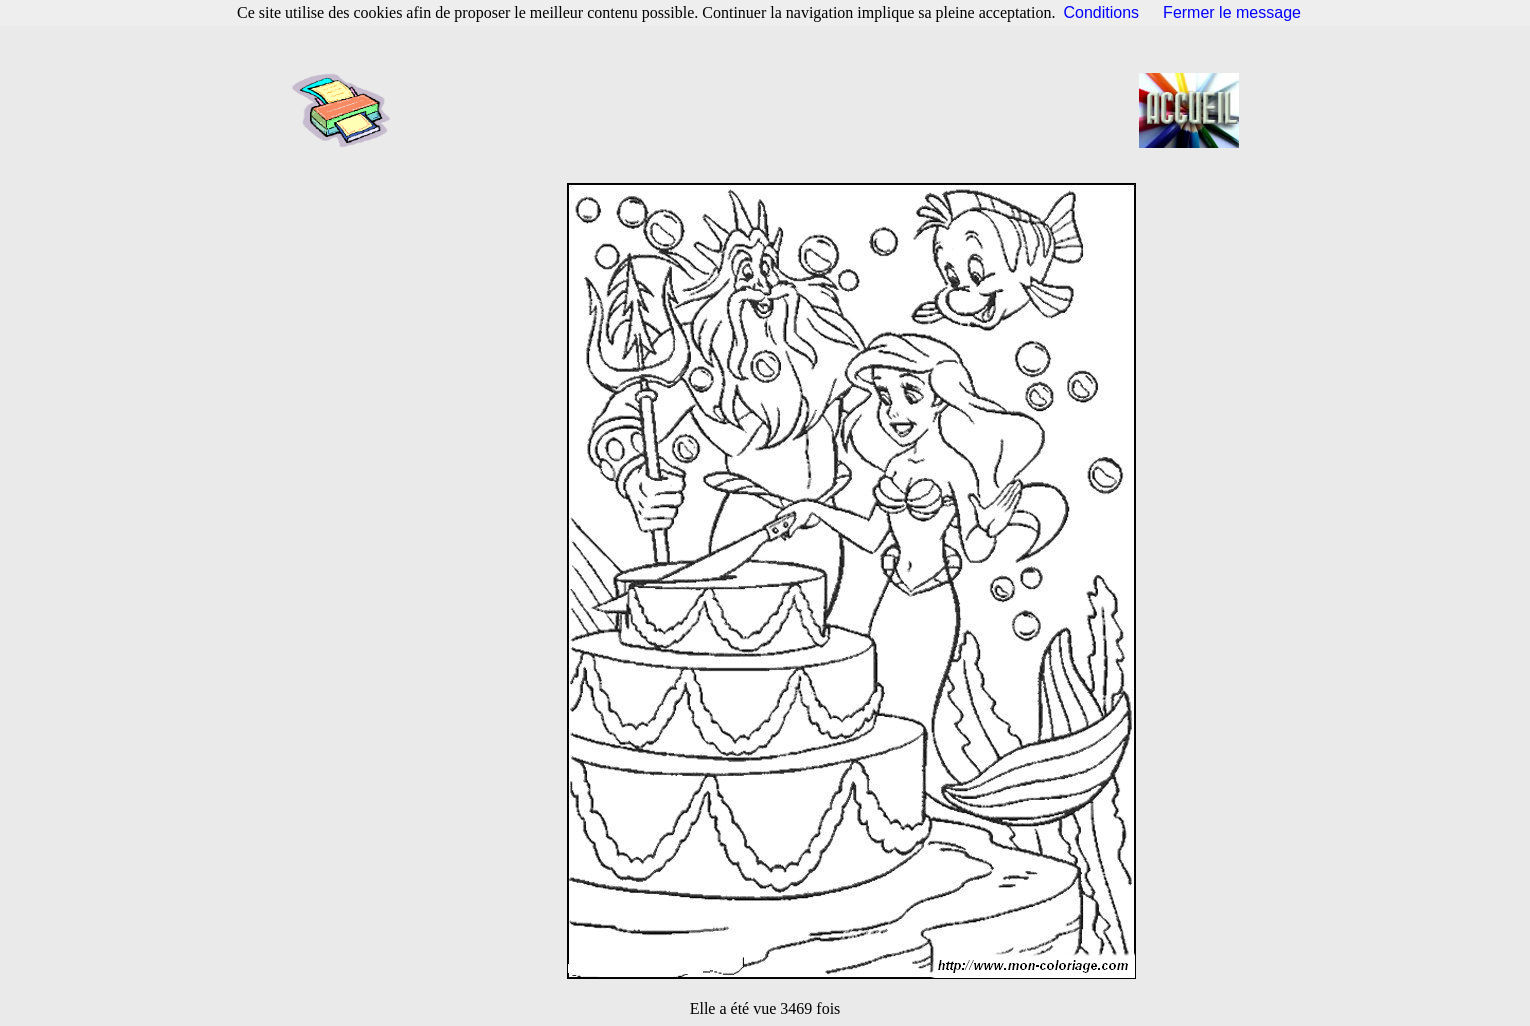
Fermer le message (1232, 12)
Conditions (1102, 12)
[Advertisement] (771, 110)
